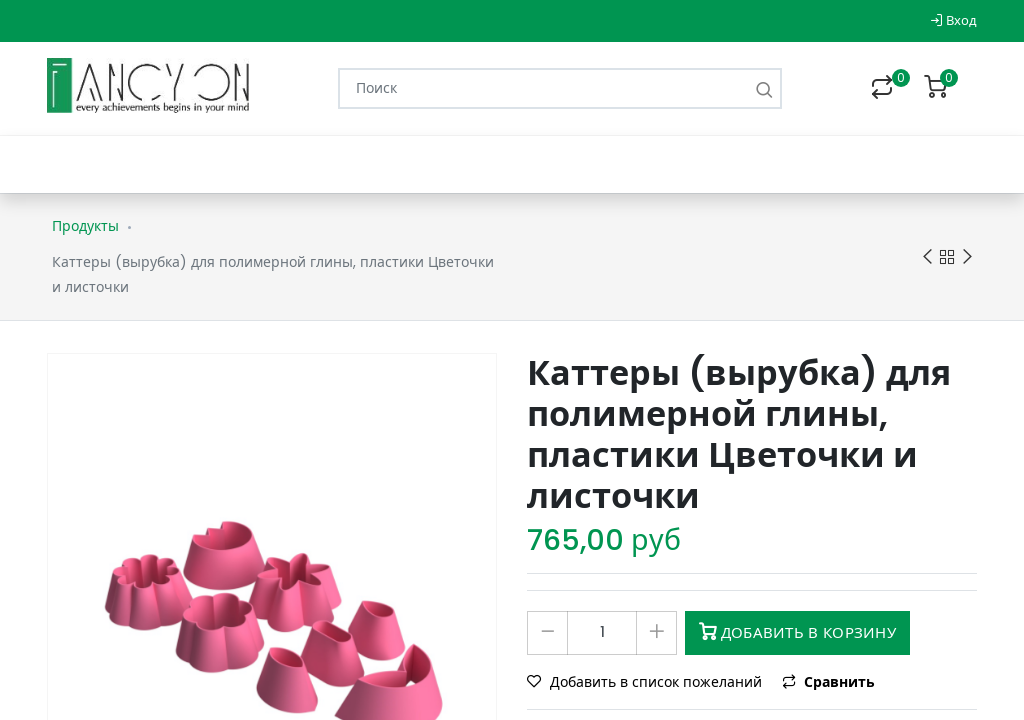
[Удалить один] (547, 633)
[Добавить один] (656, 633)
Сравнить (828, 682)
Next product (967, 257)
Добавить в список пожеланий (646, 682)
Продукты (85, 226)
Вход (953, 20)
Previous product (927, 257)
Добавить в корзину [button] (797, 632)
